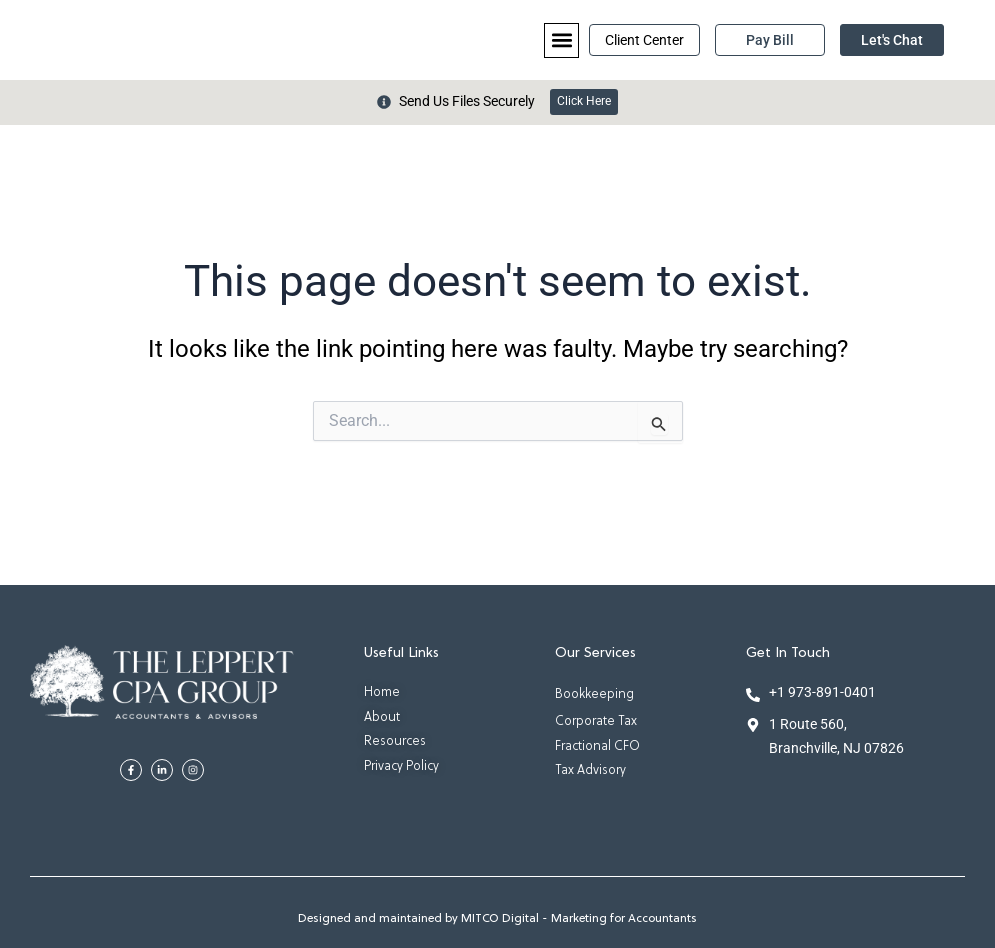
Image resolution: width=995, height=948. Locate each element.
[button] (561, 40)
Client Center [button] (644, 40)
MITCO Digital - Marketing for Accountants (579, 920)
